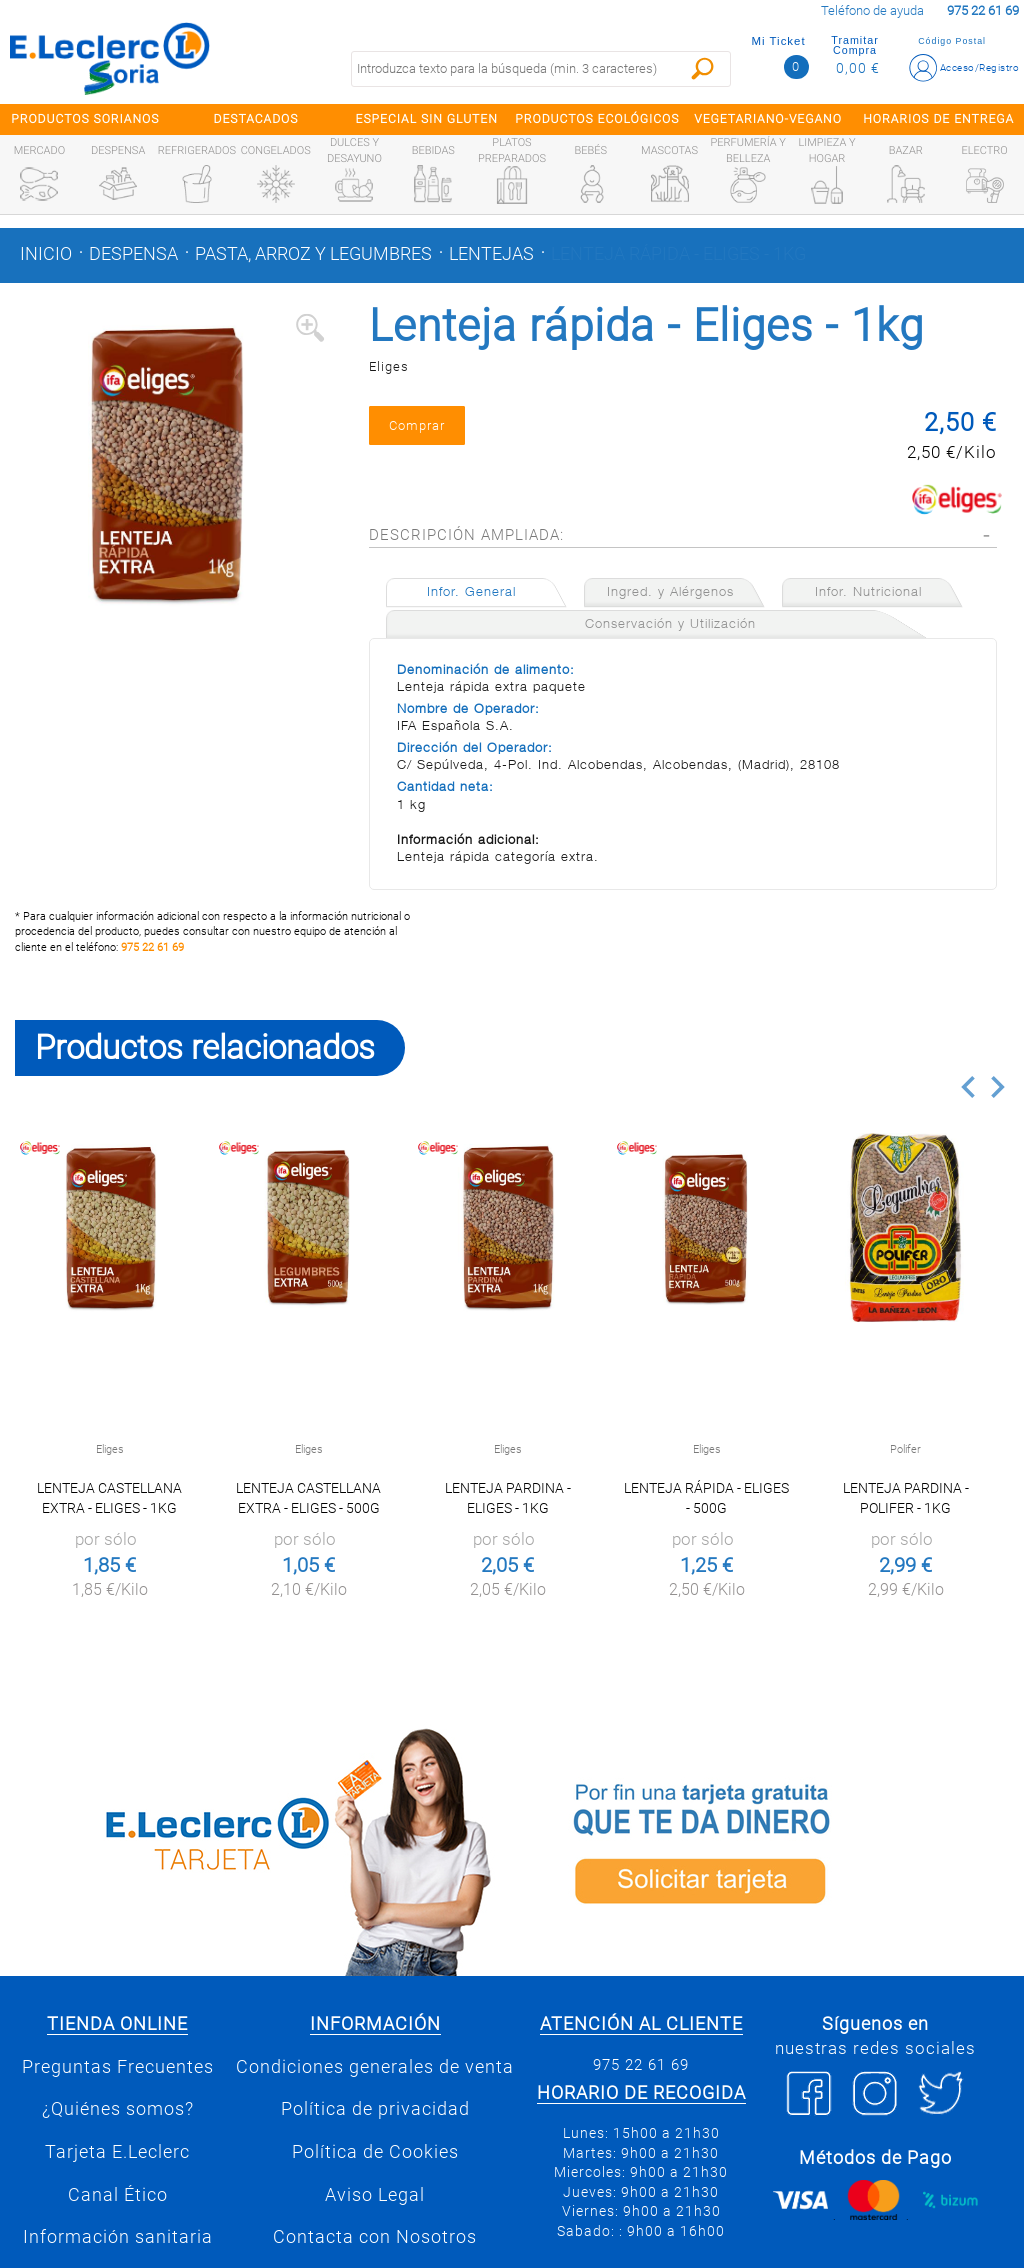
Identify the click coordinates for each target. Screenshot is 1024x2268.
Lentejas (491, 254)
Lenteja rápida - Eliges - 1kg (678, 254)
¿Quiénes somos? (118, 2109)
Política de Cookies (375, 2152)
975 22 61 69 (152, 947)
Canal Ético (118, 2195)
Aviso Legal (375, 2195)
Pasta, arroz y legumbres (313, 254)
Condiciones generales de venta (375, 2067)
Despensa (133, 254)
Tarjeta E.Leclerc (117, 2152)
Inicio (46, 254)
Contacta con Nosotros (375, 2237)
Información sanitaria (118, 2237)
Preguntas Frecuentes (118, 2067)
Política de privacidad (375, 2109)
